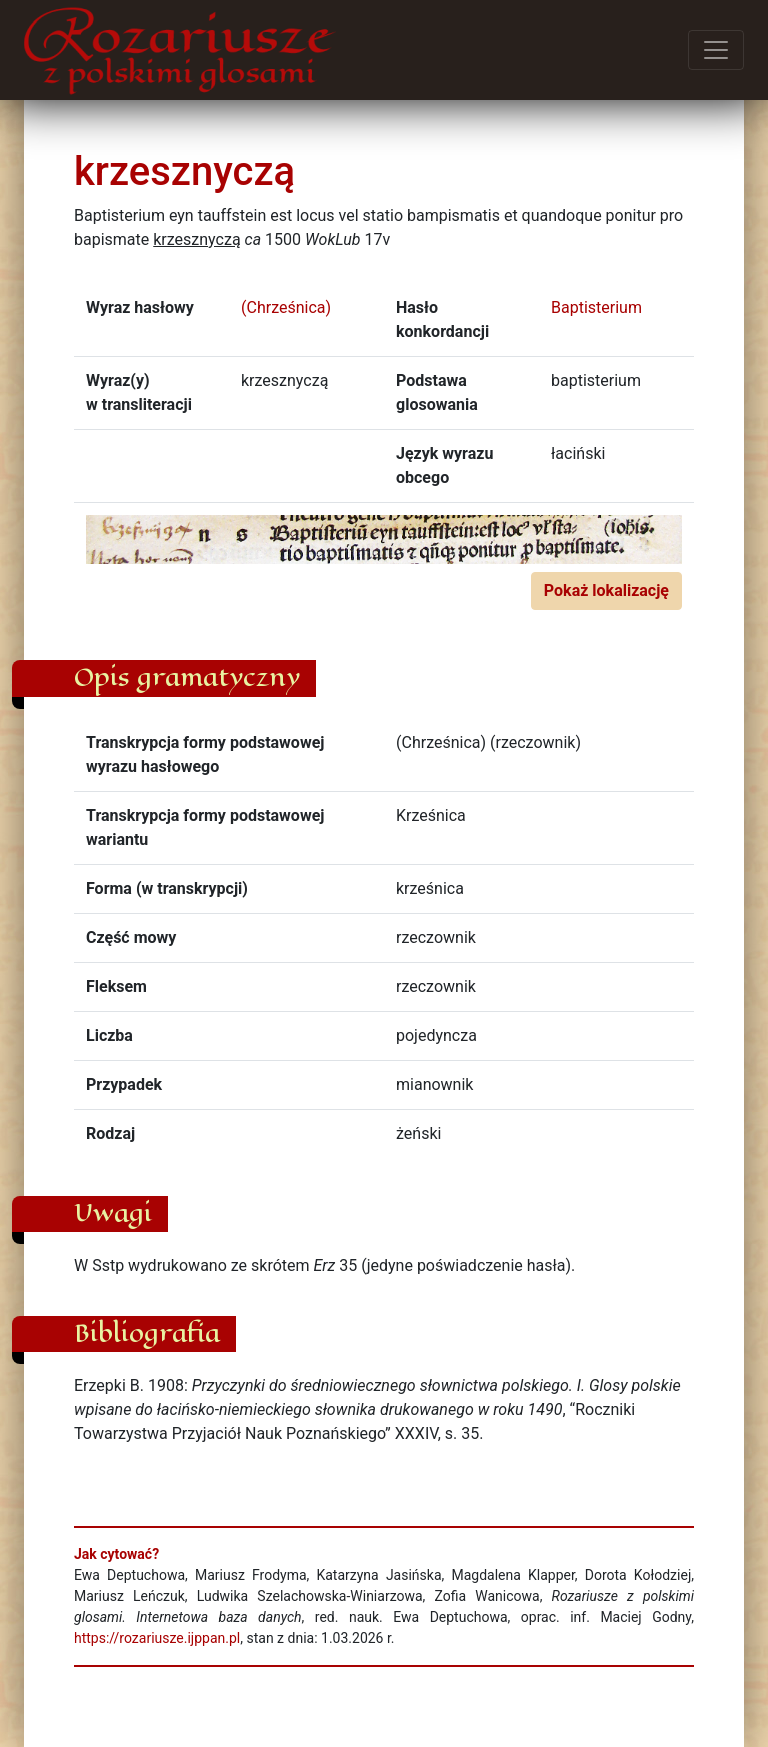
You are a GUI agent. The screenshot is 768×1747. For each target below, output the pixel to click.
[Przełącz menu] (716, 50)
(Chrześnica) (286, 307)
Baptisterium (596, 307)
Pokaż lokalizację (606, 590)
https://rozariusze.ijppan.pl (157, 1638)
